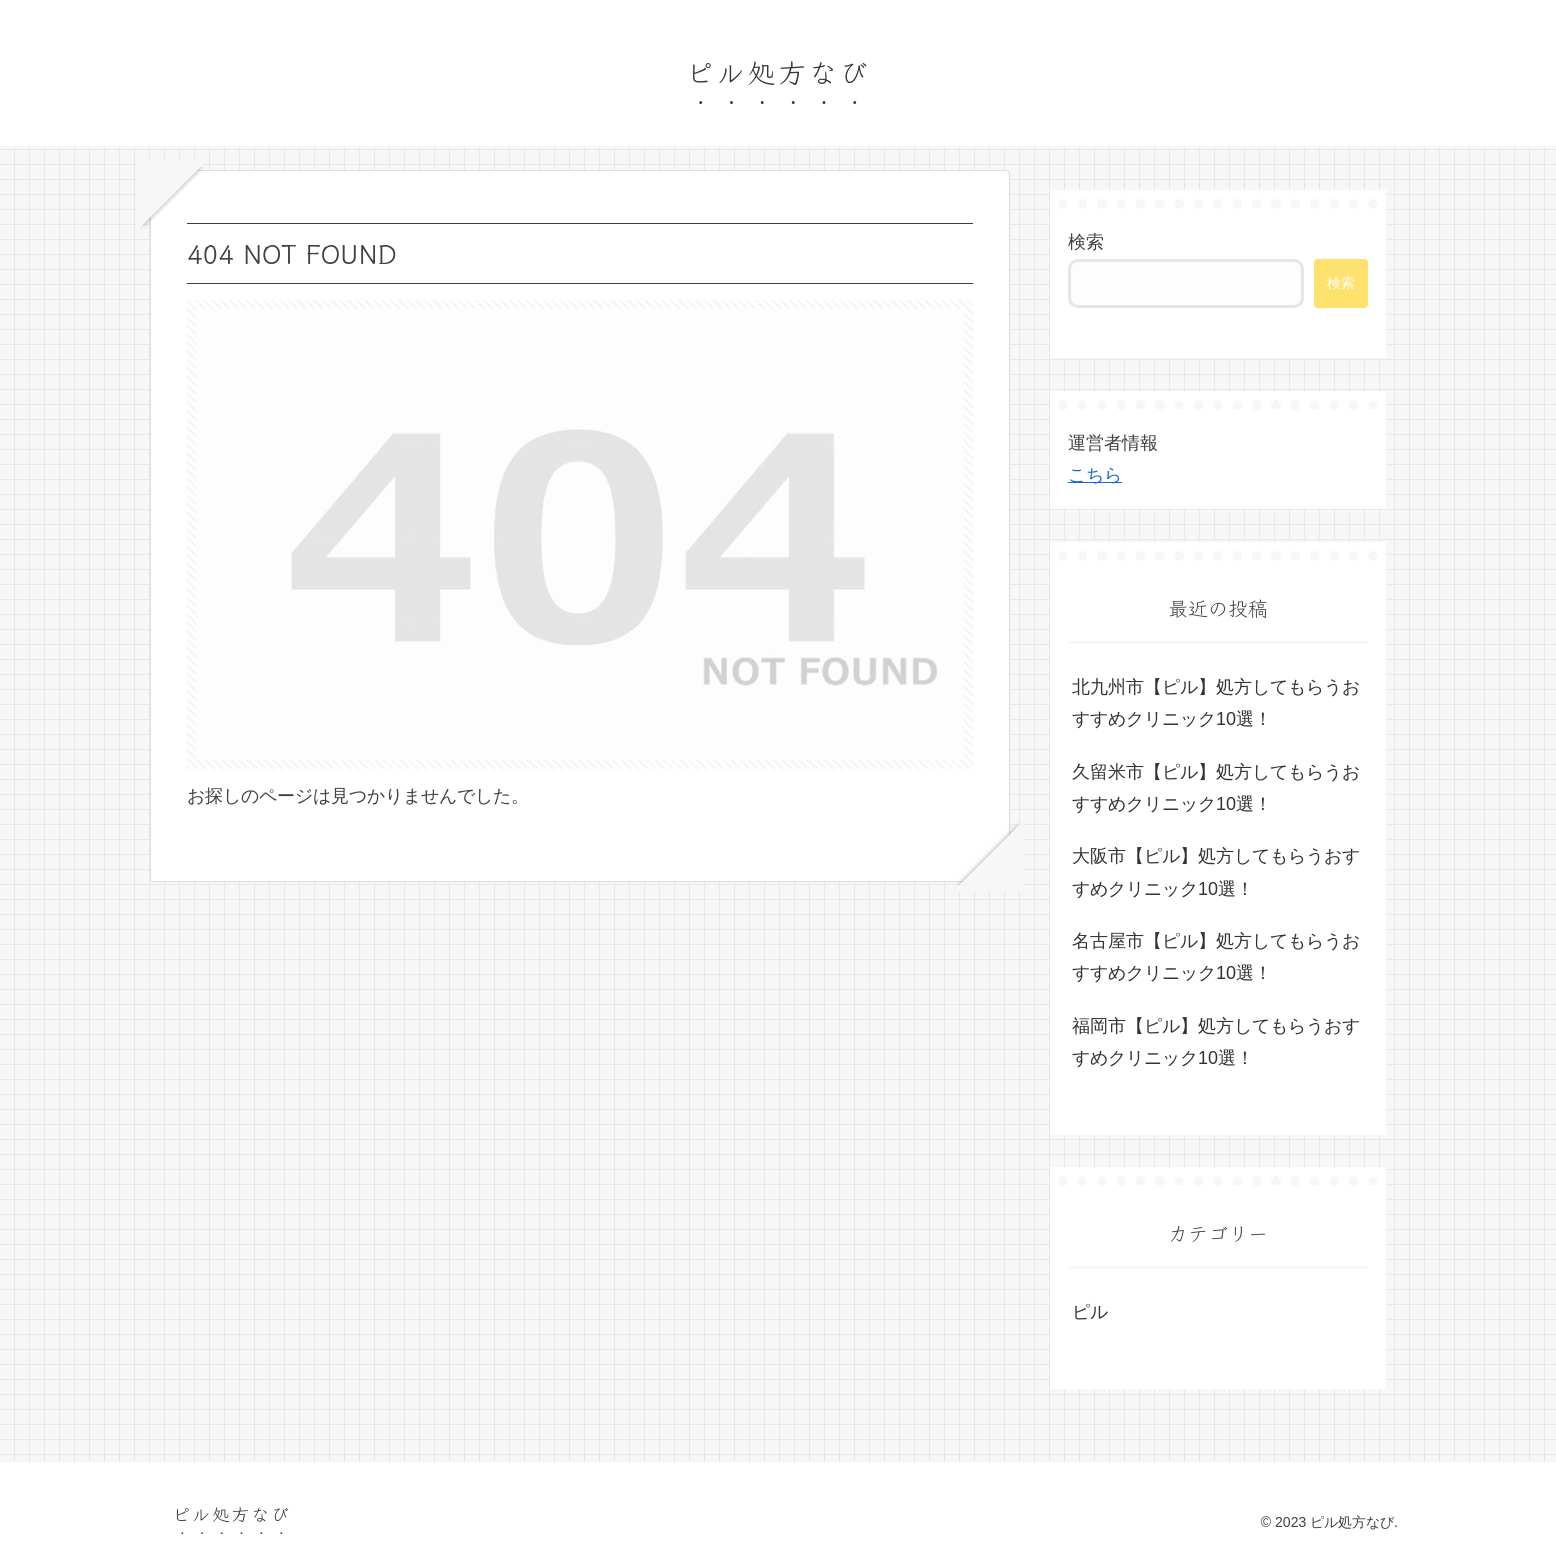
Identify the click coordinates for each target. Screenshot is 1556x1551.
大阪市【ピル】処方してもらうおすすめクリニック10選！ (1216, 872)
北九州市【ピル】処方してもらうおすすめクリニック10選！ (1216, 703)
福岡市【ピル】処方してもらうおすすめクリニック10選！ (1216, 1042)
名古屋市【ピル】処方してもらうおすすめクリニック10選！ (1216, 957)
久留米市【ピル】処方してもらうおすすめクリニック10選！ (1216, 788)
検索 (1086, 242)
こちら (1095, 475)
